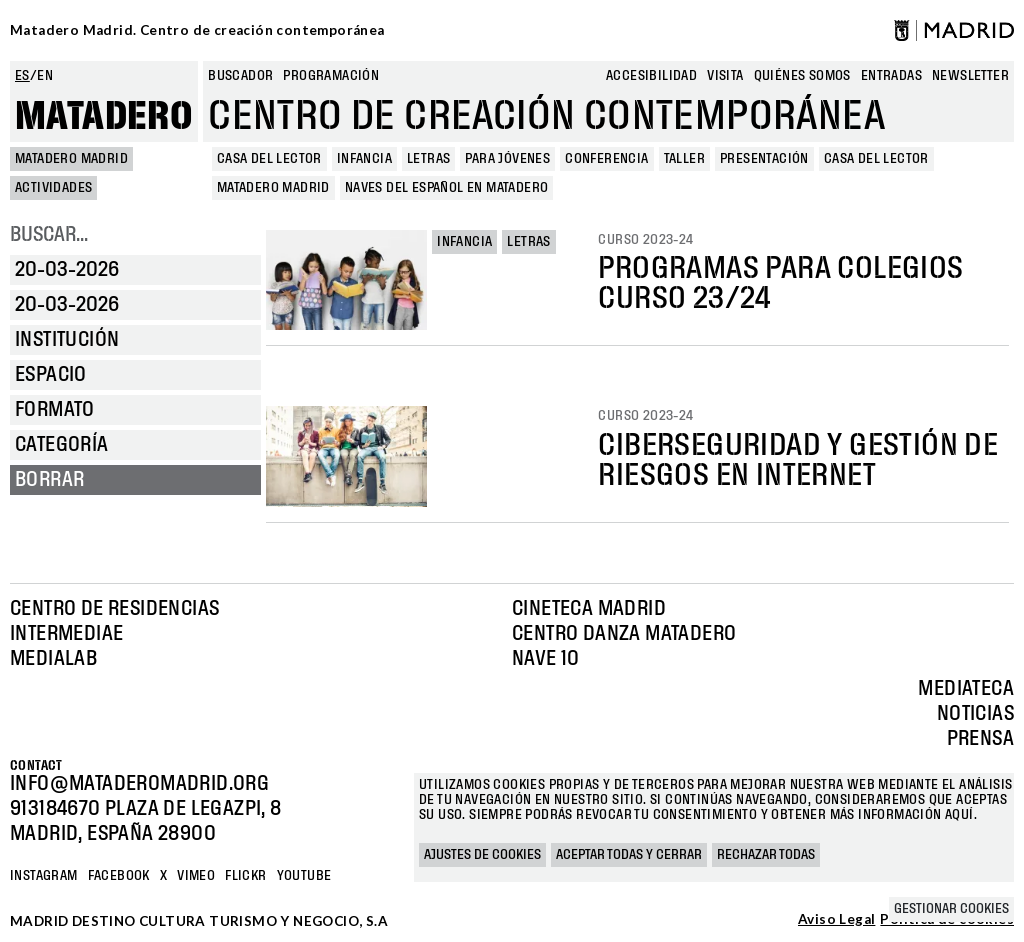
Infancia (464, 242)
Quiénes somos (802, 76)
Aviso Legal (836, 920)
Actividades (53, 188)
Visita (725, 76)
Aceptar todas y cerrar (629, 855)
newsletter (970, 76)
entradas (891, 76)
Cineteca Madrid (589, 609)
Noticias (975, 714)
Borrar (49, 480)
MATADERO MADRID (71, 159)
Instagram (44, 876)
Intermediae (66, 634)
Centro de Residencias (114, 609)
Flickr (245, 876)
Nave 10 (546, 659)
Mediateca (966, 689)
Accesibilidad (651, 76)
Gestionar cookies (951, 909)
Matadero (104, 117)
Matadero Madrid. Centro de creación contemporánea (197, 30)
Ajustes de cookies (482, 855)
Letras (528, 242)
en (45, 76)
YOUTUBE (304, 876)
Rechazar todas (766, 855)
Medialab (53, 659)
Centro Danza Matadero (624, 634)
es (22, 76)
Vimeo (196, 876)
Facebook (119, 876)
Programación (331, 76)
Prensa (980, 739)
